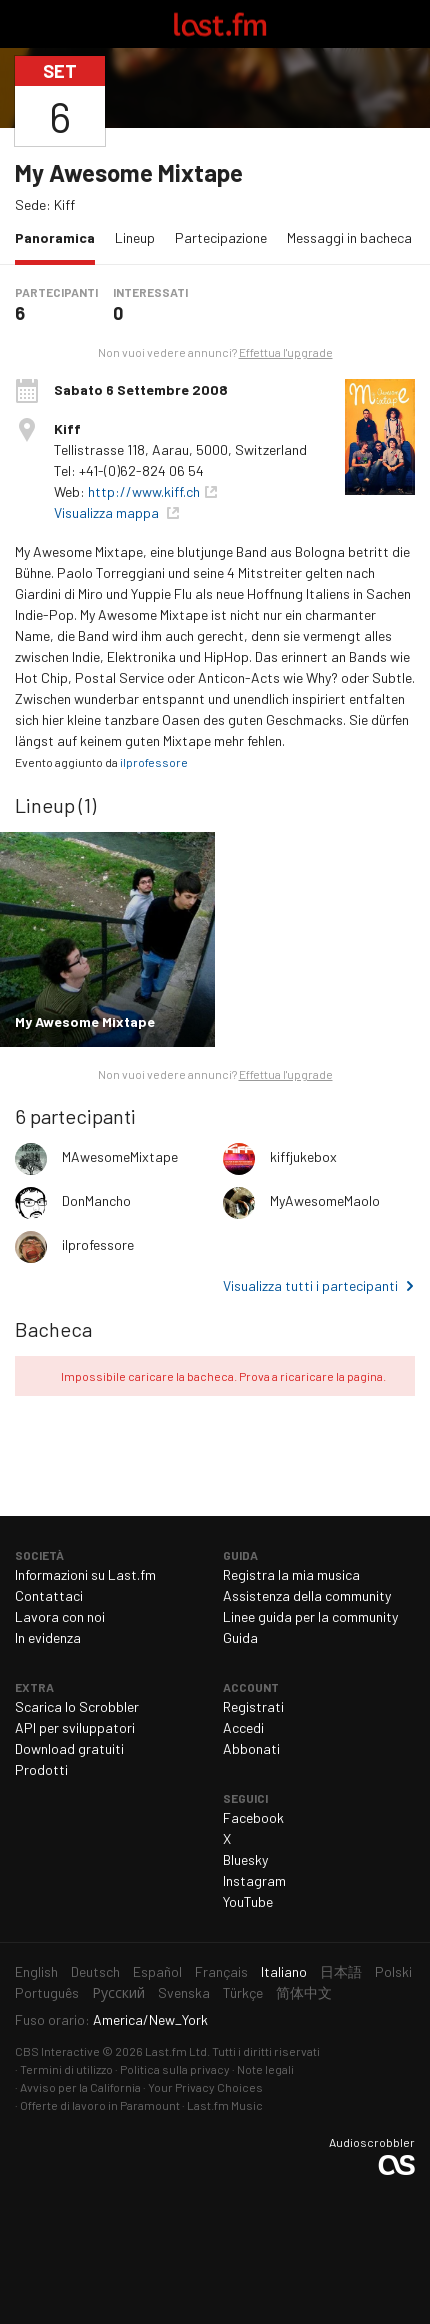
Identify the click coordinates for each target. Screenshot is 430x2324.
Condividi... (403, 101)
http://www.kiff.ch (144, 491)
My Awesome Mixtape (129, 172)
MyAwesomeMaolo (325, 1200)
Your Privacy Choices (205, 2087)
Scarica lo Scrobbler (77, 1706)
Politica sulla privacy (175, 2069)
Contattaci (49, 1595)
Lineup (135, 237)
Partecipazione (221, 237)
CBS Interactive (57, 2051)
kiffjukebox (303, 1156)
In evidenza (48, 1637)
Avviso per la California (80, 2087)
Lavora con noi (60, 1616)
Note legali (265, 2069)
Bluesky (245, 1859)
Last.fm (220, 24)
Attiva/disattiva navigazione (24, 24)
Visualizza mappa (108, 512)
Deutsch (95, 1971)
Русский (118, 1992)
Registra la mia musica (291, 1574)
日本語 (341, 1971)
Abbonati (251, 1748)
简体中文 (304, 1992)
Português (47, 1992)
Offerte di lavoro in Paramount (100, 2105)
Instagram (254, 1880)
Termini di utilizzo (66, 2069)
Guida (240, 1637)
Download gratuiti (69, 1748)
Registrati (253, 1706)
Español (157, 1971)
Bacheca (53, 1329)
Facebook (253, 1817)
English (36, 1971)
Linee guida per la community (310, 1616)
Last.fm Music (225, 2105)
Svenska (184, 1992)
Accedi (243, 1727)
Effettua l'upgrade (286, 352)
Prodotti (41, 1769)
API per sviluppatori (75, 1727)
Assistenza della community (307, 1595)
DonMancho (96, 1200)
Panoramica (60, 236)
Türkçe (243, 1992)
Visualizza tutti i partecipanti (310, 1285)
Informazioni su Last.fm (85, 1574)
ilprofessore (154, 762)
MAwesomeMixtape (120, 1156)
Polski (393, 1971)
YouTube (248, 1901)
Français (221, 1971)
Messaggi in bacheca (349, 237)
